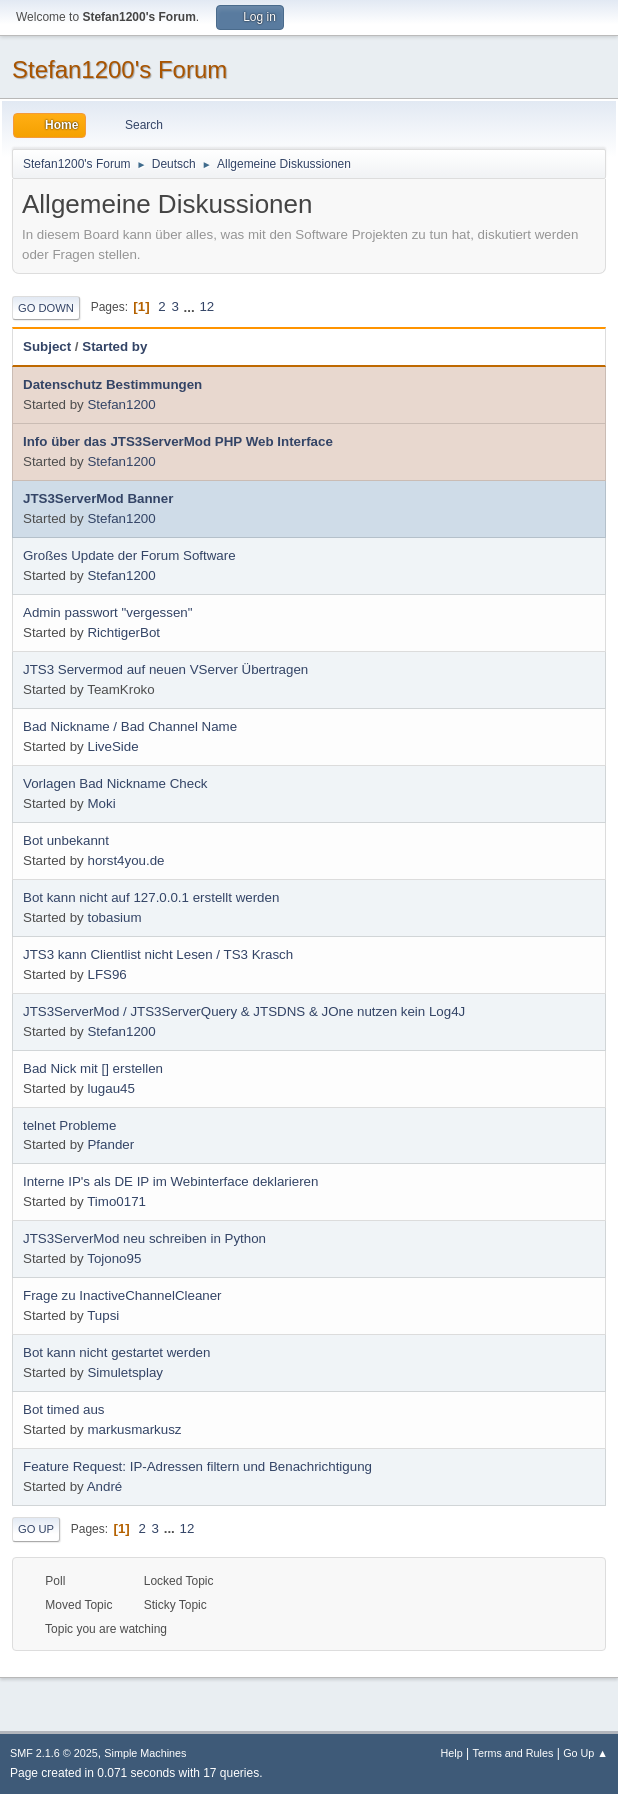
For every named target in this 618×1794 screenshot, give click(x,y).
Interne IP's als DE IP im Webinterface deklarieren (170, 1181)
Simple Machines (145, 1753)
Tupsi (103, 1315)
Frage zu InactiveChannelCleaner (122, 1295)
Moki (101, 803)
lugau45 (110, 1088)
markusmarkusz (134, 1429)
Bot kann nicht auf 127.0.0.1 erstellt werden (151, 897)
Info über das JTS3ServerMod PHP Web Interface (178, 441)
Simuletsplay (125, 1372)
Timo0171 (116, 1201)
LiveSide (112, 746)
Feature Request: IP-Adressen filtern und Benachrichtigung (197, 1466)
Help (452, 1753)
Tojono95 (114, 1258)
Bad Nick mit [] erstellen (93, 1068)
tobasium (114, 917)
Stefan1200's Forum (119, 69)
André (105, 1486)
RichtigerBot (123, 632)
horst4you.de (125, 860)
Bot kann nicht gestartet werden (116, 1352)
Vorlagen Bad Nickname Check (115, 783)
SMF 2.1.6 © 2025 (54, 1753)
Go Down (46, 308)
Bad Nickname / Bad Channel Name (130, 726)
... (191, 306)
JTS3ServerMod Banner (98, 498)
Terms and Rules (513, 1753)
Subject (47, 346)
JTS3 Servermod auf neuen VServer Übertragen (165, 669)
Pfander (110, 1144)
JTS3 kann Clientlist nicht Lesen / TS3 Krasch (158, 954)
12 (206, 306)
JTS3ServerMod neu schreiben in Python (144, 1238)
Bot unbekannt (66, 840)
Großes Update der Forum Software (129, 555)
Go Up (36, 1529)
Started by (114, 346)
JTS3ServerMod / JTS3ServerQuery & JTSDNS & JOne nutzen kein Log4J (244, 1011)
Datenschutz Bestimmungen (112, 384)
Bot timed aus (64, 1409)
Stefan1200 (121, 404)
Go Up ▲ (585, 1753)
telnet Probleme (69, 1125)
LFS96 (106, 974)
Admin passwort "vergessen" (107, 612)
